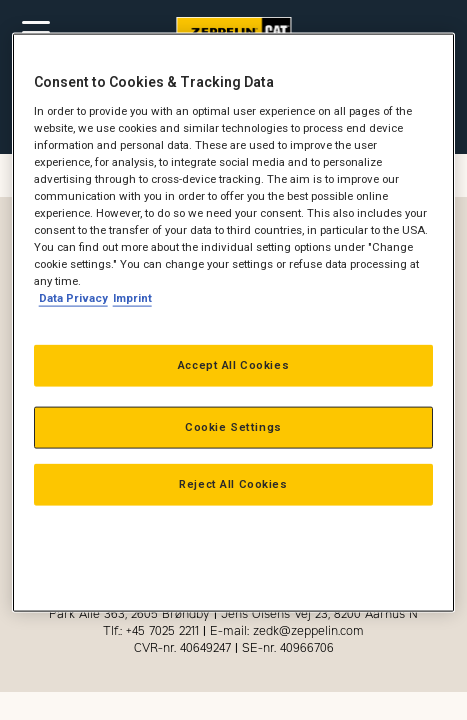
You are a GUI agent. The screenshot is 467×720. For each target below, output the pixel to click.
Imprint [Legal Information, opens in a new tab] (132, 298)
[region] (234, 323)
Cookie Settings (233, 427)
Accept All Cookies (233, 365)
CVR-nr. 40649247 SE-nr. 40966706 (234, 648)
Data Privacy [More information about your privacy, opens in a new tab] (73, 298)
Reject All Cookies (233, 484)
